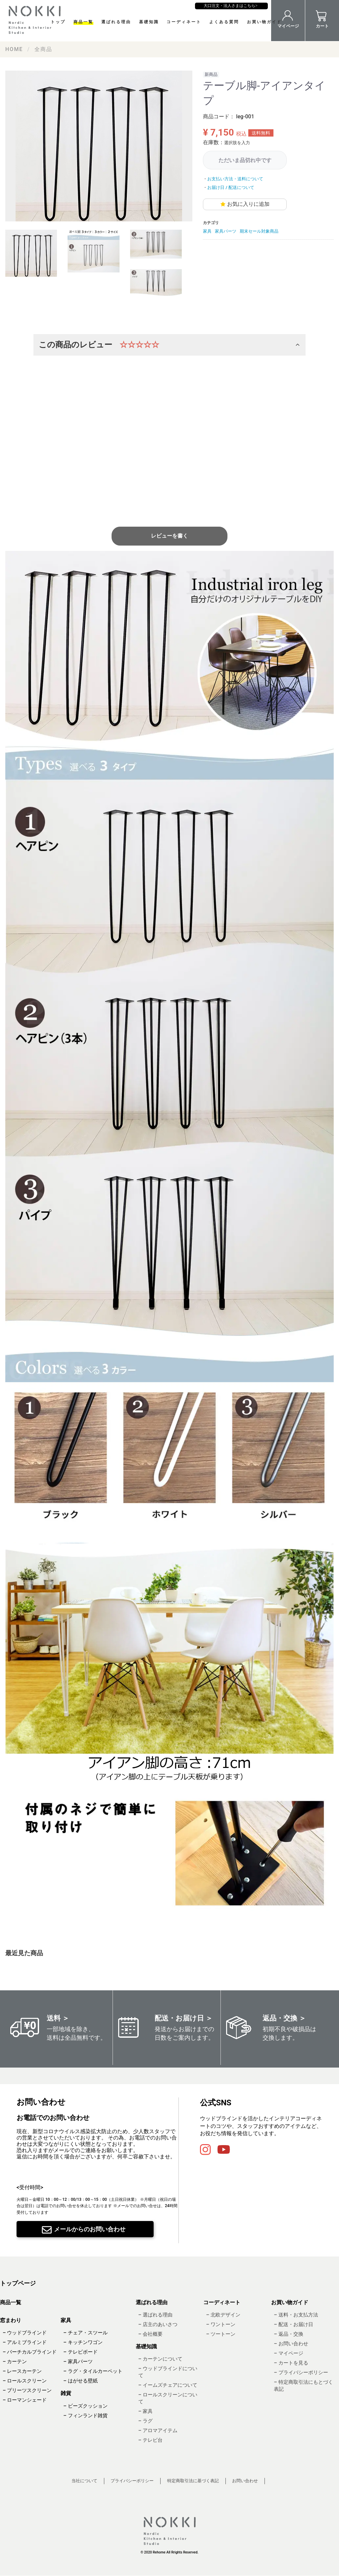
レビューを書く (169, 536)
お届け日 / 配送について (230, 187)
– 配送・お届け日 (293, 2324)
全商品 (43, 49)
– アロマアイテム (157, 2431)
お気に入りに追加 (248, 204)
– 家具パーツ (77, 2362)
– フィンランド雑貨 (85, 2416)
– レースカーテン (22, 2371)
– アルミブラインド (25, 2343)
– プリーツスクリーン (27, 2391)
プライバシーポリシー (132, 2481)
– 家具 (145, 2412)
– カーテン (15, 2362)
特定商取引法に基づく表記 (193, 2481)
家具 (207, 231)
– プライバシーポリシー (301, 2372)
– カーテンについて (160, 2359)
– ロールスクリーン (25, 2381)
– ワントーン (220, 2324)
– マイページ (288, 2353)
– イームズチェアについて (167, 2385)
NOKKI (36, 20)
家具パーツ (225, 231)
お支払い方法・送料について (235, 178)
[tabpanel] (98, 146)
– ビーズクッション (85, 2406)
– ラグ (145, 2421)
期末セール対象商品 (259, 231)
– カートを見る (291, 2363)
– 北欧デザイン (223, 2315)
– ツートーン (220, 2334)
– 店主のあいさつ (157, 2324)
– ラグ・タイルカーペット (92, 2371)
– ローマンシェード (25, 2400)
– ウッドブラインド (25, 2333)
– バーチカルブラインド (30, 2352)
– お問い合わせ (291, 2344)
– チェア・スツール (85, 2333)
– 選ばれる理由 (155, 2315)
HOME (14, 49)
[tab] (31, 253)
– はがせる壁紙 (80, 2381)
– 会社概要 (150, 2334)
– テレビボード (80, 2352)
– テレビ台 (150, 2440)
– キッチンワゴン (82, 2343)
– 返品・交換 (288, 2334)
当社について (84, 2481)
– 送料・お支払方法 (296, 2315)
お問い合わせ (245, 2481)
